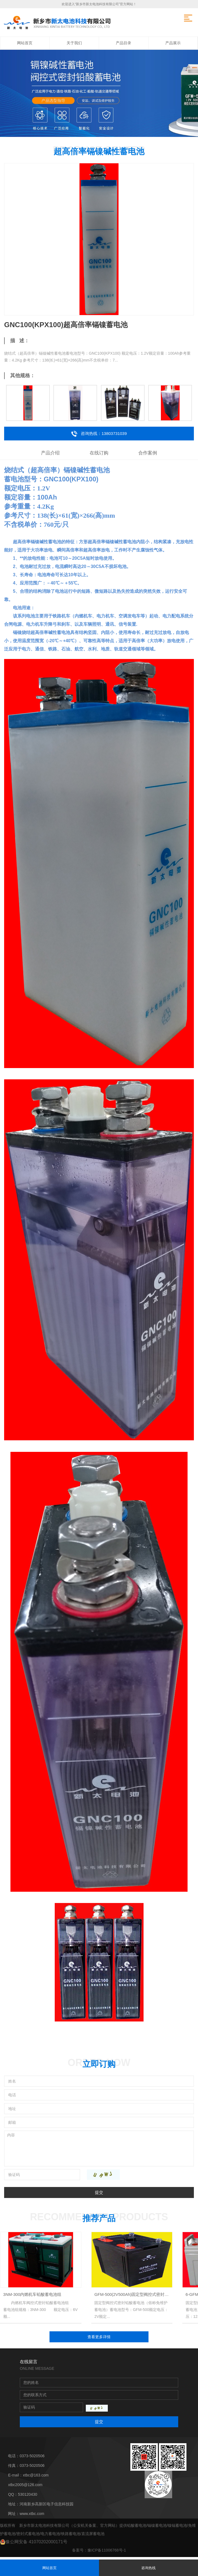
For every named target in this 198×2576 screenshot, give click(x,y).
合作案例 (147, 453)
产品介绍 (50, 453)
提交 (99, 2192)
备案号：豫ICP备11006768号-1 (99, 2552)
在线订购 (99, 453)
